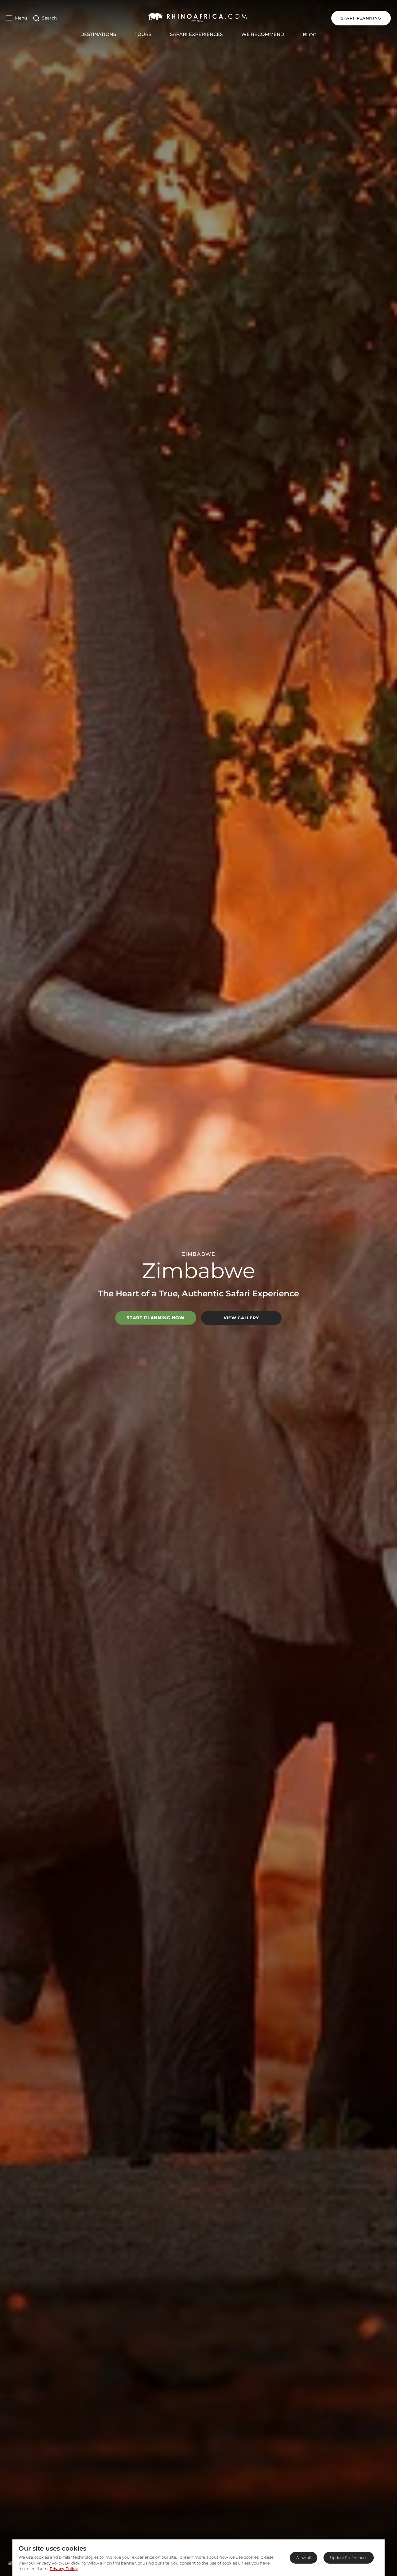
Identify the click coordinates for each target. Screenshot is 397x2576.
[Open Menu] (16, 18)
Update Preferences (348, 2557)
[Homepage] (10, 2563)
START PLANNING (361, 17)
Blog (310, 34)
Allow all (303, 2557)
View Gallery (241, 1317)
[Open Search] (45, 18)
